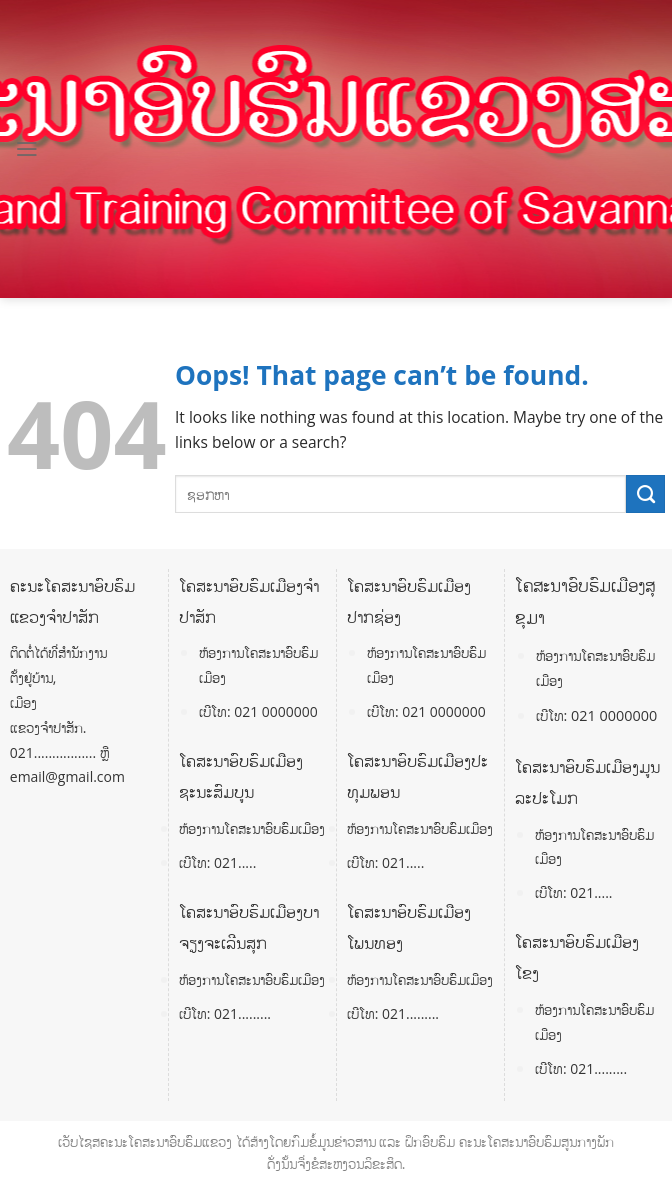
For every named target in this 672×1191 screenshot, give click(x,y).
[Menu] (27, 149)
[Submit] (645, 494)
